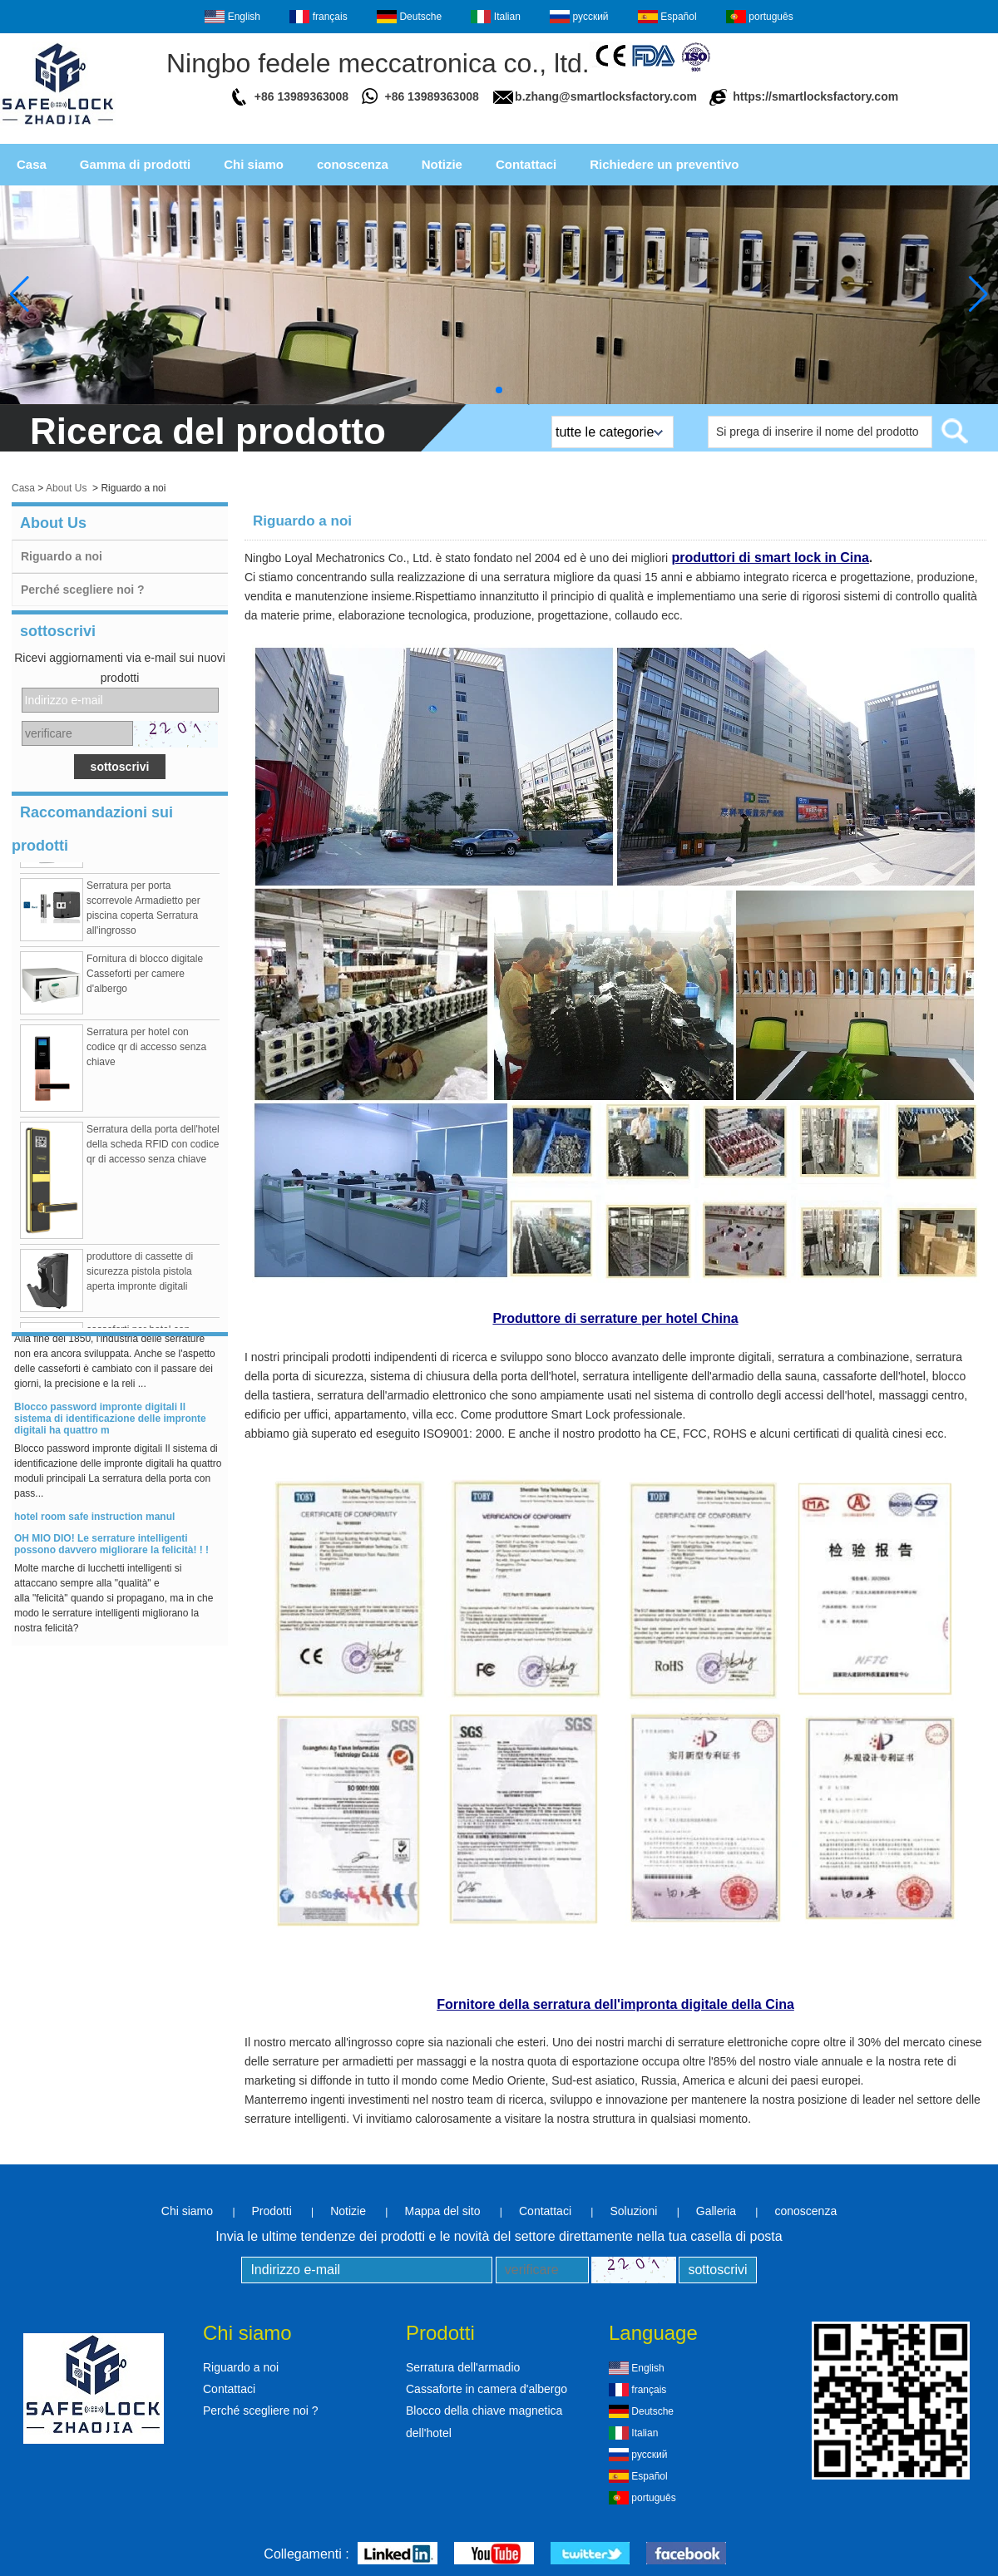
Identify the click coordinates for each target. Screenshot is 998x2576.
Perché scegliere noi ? (83, 589)
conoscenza (352, 164)
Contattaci (526, 164)
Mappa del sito (442, 2211)
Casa (32, 164)
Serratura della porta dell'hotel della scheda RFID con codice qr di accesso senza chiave (153, 1147)
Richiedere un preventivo (664, 164)
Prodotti (272, 2211)
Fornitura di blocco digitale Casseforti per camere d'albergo (144, 977)
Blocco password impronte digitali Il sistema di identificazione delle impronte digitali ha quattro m (110, 1421)
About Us (66, 488)
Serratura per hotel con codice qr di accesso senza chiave (146, 1050)
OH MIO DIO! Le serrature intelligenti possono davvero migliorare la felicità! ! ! (111, 1547)
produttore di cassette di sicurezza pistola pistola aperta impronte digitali (139, 1274)
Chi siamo (254, 164)
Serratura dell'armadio (463, 2367)
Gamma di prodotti (135, 164)
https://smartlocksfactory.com (815, 96)
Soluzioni (633, 2211)
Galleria (716, 2211)
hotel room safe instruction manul (94, 1520)
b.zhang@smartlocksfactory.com (606, 96)
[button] (499, 390)
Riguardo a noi (61, 556)
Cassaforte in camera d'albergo (486, 2389)
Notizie (442, 164)
